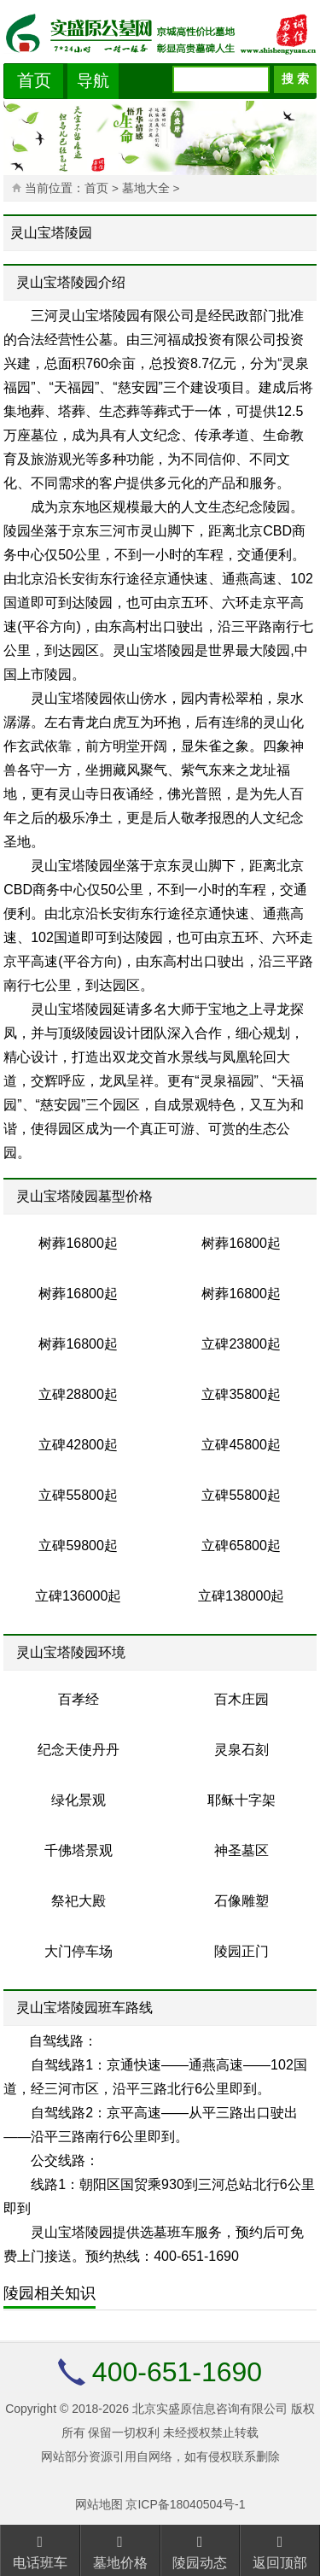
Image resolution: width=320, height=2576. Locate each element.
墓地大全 (147, 188)
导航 (93, 81)
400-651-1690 (177, 2371)
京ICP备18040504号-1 (185, 2504)
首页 (34, 80)
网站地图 (99, 2504)
